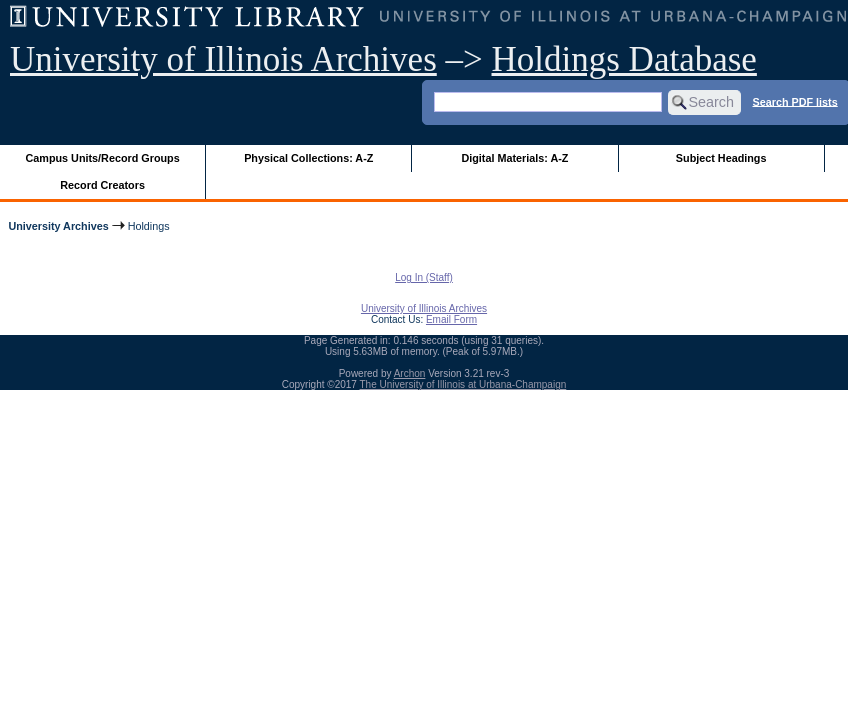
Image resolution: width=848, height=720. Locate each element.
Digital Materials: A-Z (514, 158)
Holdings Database (624, 59)
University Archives (58, 226)
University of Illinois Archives (223, 59)
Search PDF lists (795, 101)
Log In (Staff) (424, 277)
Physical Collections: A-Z (308, 158)
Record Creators (102, 185)
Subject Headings (721, 158)
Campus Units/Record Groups (103, 158)
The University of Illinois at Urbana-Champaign (463, 384)
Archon (410, 373)
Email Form (451, 319)
